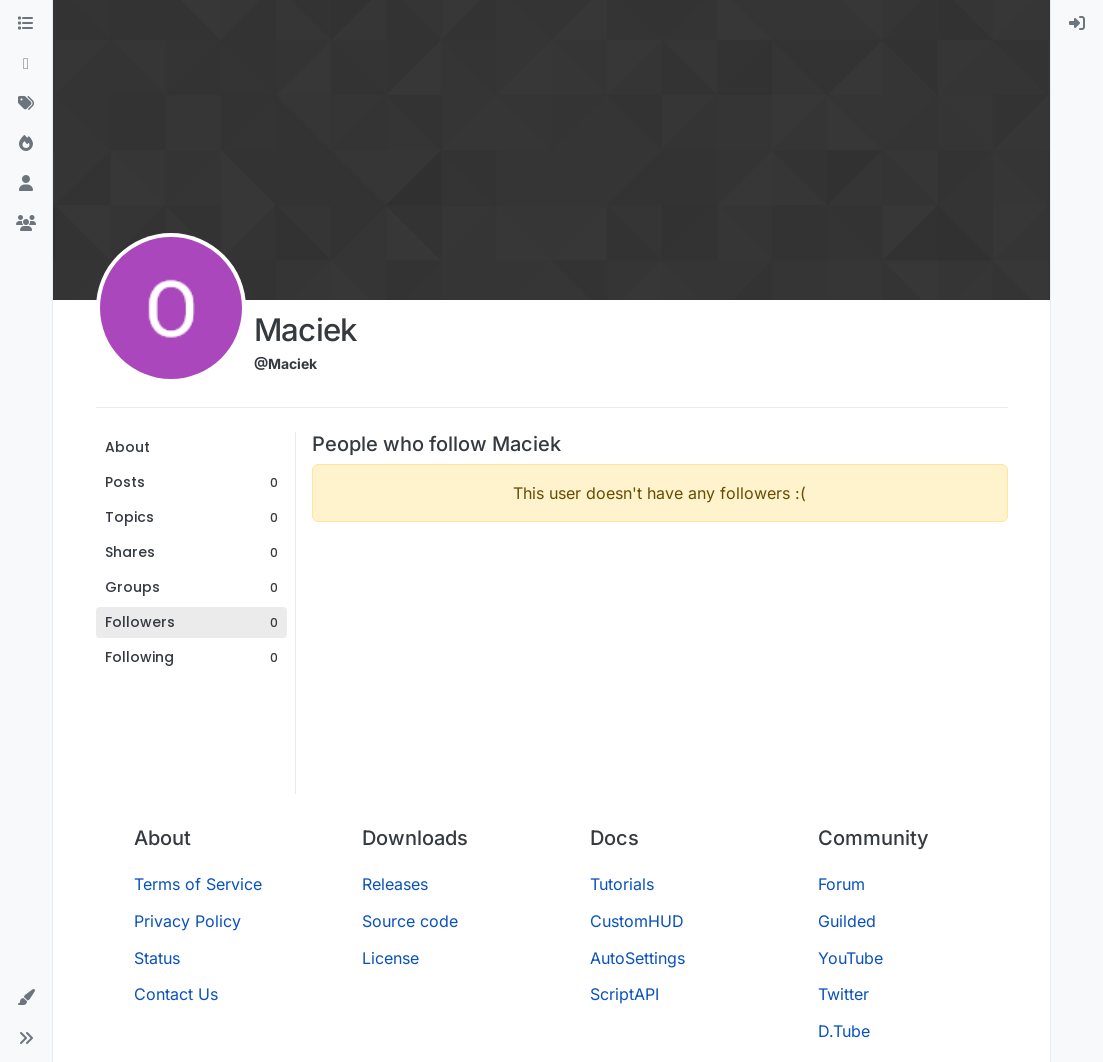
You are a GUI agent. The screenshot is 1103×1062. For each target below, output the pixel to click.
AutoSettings (637, 958)
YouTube (850, 958)
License (390, 958)
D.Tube (844, 1031)
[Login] (1077, 24)
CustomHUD (637, 921)
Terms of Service (198, 884)
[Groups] (26, 224)
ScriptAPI (624, 994)
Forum (841, 884)
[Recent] (26, 64)
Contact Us (176, 994)
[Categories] (26, 24)
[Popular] (26, 144)
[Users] (26, 184)
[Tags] (26, 104)
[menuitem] (1077, 24)
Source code (410, 921)
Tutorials (622, 884)
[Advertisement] (660, 678)
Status (157, 958)
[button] (26, 998)
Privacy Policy (187, 921)
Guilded (847, 921)
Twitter (843, 994)
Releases (395, 884)
